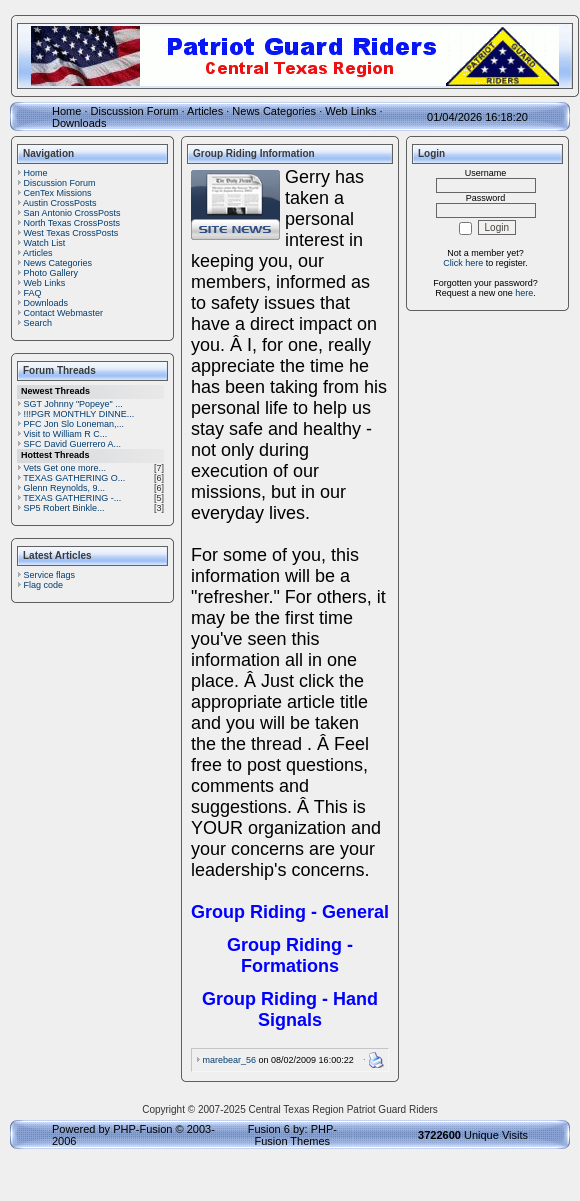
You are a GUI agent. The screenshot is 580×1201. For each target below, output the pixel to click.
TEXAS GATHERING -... (72, 498)
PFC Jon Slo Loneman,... (74, 424)
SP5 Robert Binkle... (64, 508)
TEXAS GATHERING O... (74, 478)
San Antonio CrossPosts (72, 213)
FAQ (33, 293)
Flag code (44, 585)
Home (66, 111)
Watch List (45, 243)
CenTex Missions (58, 193)
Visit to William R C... (66, 434)
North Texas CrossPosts (72, 223)
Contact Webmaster (63, 313)
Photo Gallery (51, 273)
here (524, 293)
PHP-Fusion (142, 1129)
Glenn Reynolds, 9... (65, 488)
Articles (205, 111)
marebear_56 (230, 1060)
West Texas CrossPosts (71, 233)
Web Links (350, 111)
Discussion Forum (135, 111)
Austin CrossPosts (60, 203)
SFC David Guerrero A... (73, 444)
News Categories (274, 111)
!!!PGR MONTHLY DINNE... (79, 414)
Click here (463, 263)
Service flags (50, 575)
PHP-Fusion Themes (296, 1135)
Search (38, 323)
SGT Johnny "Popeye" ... (73, 404)
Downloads (79, 123)
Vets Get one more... (65, 468)
